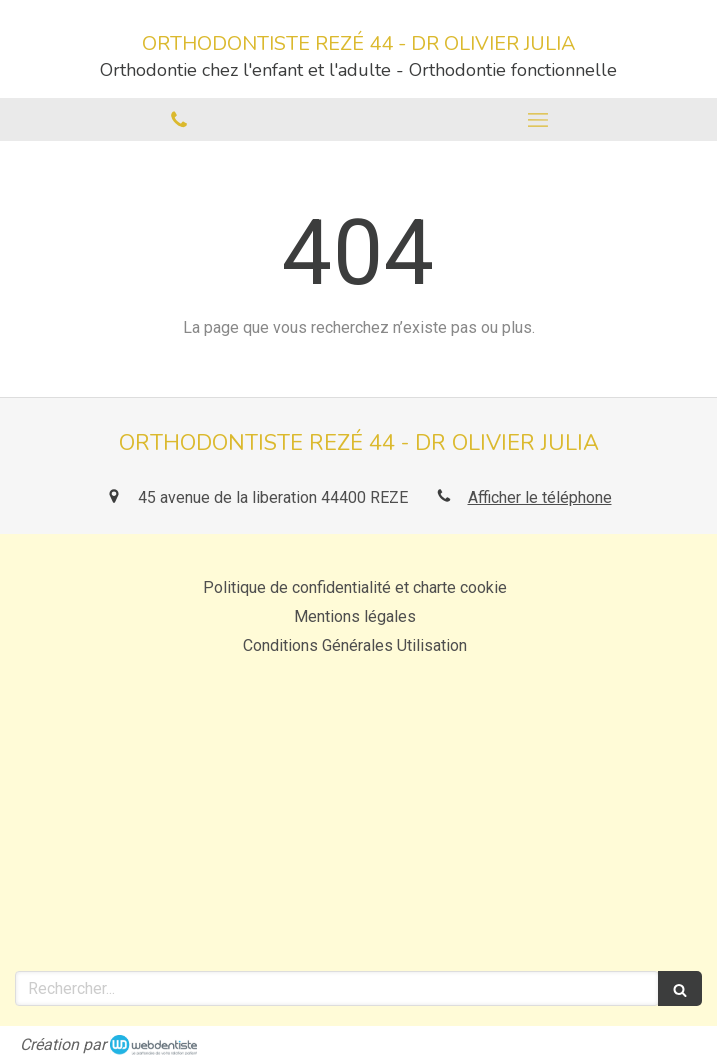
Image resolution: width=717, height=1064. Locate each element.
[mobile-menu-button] (538, 120)
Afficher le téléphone (540, 497)
